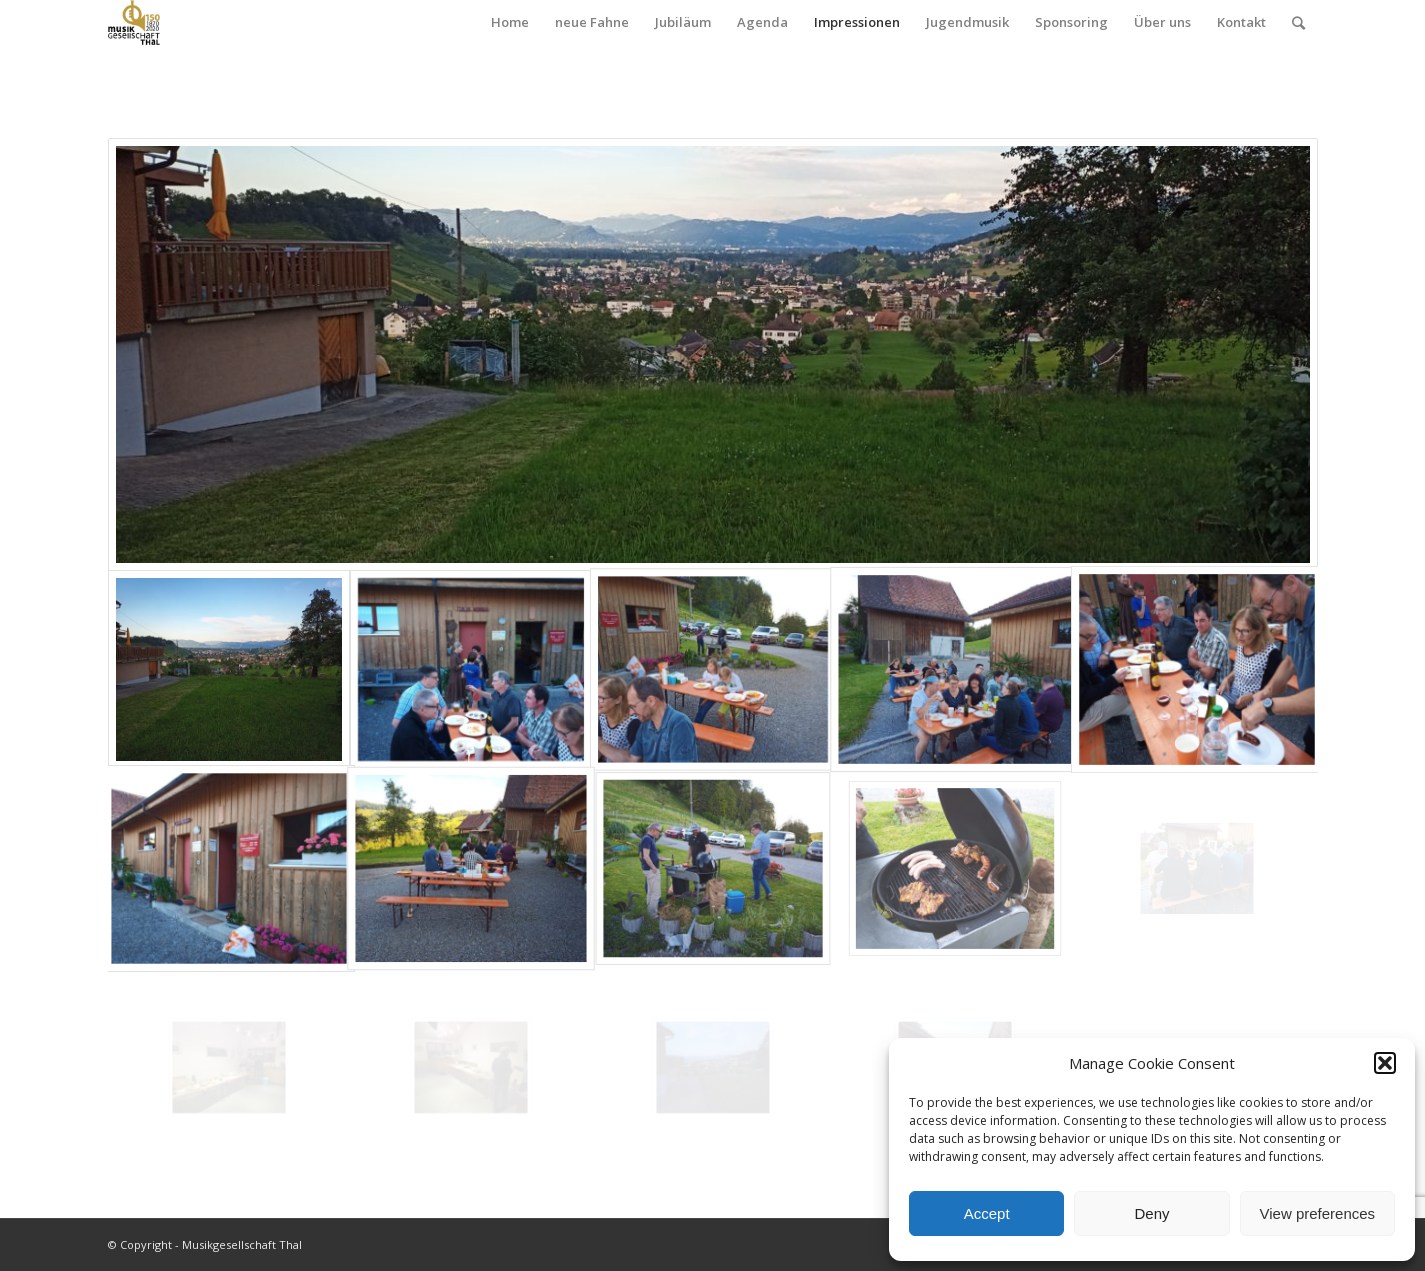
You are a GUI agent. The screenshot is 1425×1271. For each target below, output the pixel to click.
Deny (1151, 1213)
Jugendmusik (967, 22)
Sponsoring (1071, 22)
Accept (987, 1213)
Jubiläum (683, 22)
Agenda (762, 22)
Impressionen (857, 22)
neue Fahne (592, 22)
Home (510, 22)
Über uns (1162, 22)
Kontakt (1241, 22)
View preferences (1318, 1213)
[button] (1385, 1063)
